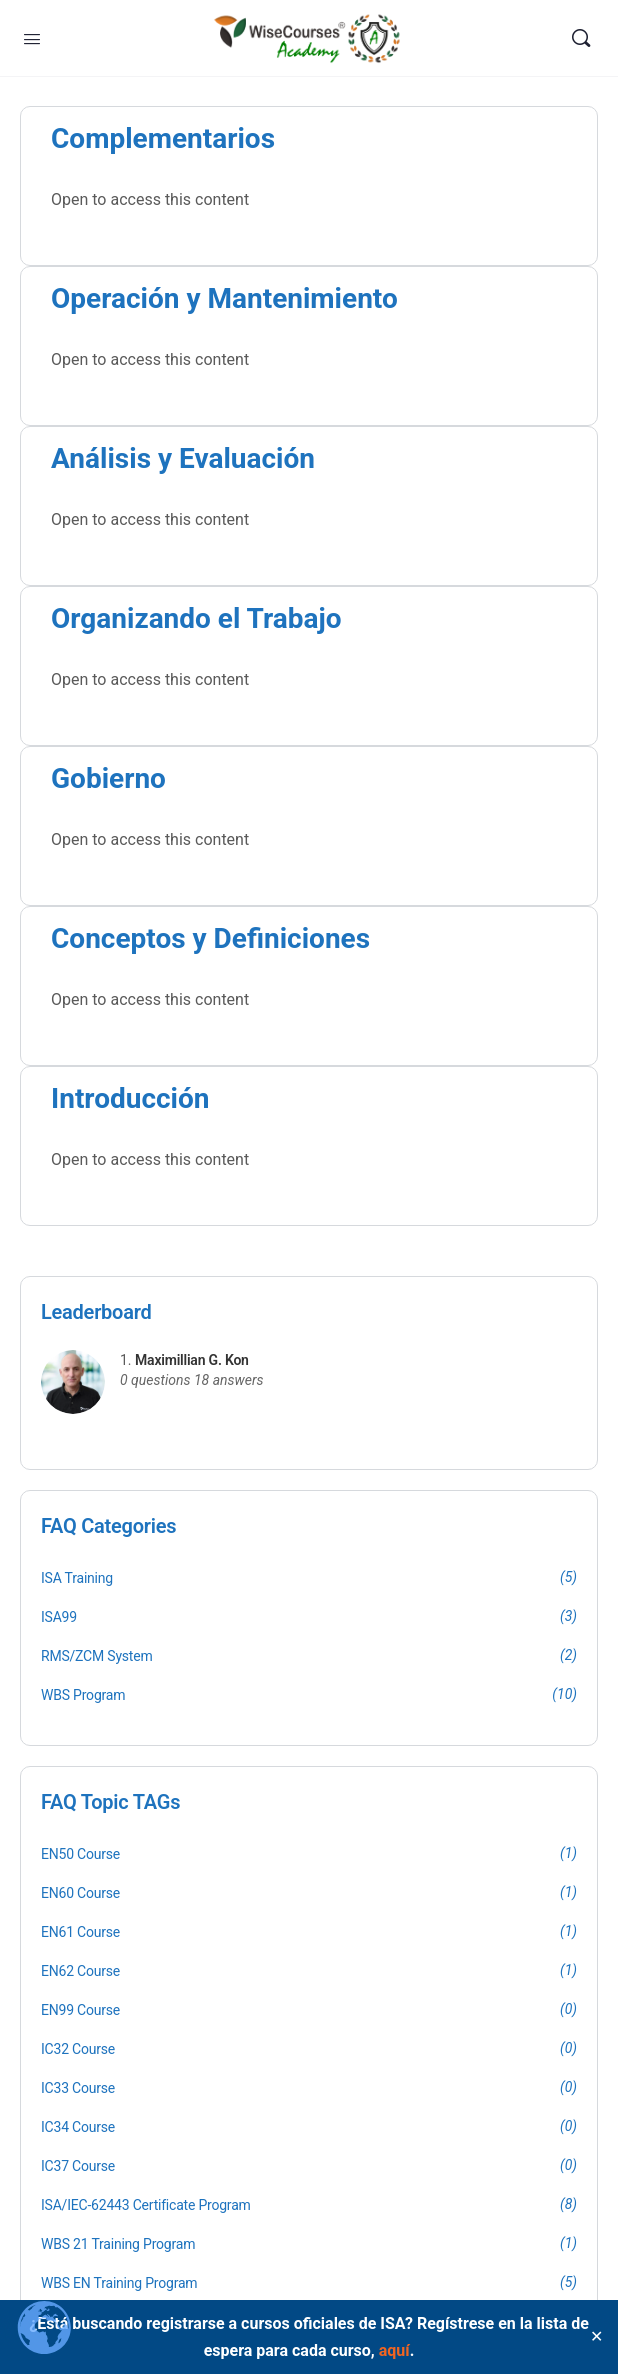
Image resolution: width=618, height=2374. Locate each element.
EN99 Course (80, 2010)
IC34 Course (78, 2127)
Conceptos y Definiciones (210, 938)
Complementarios (163, 138)
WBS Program (83, 1695)
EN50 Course (80, 1854)
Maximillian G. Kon (192, 1360)
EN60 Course (80, 1893)
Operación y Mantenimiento (224, 298)
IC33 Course (78, 2088)
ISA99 (59, 1617)
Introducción (130, 1098)
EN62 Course (80, 1971)
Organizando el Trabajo (196, 618)
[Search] (581, 38)
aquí (394, 2350)
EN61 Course (80, 1932)
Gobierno (108, 778)
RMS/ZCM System (96, 1656)
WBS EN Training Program (119, 2283)
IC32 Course (78, 2049)
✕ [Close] (596, 2336)
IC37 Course (78, 2166)
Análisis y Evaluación (183, 458)
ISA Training (77, 1578)
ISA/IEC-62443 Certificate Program (146, 2205)
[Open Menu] (32, 37)
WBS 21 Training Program (118, 2244)
